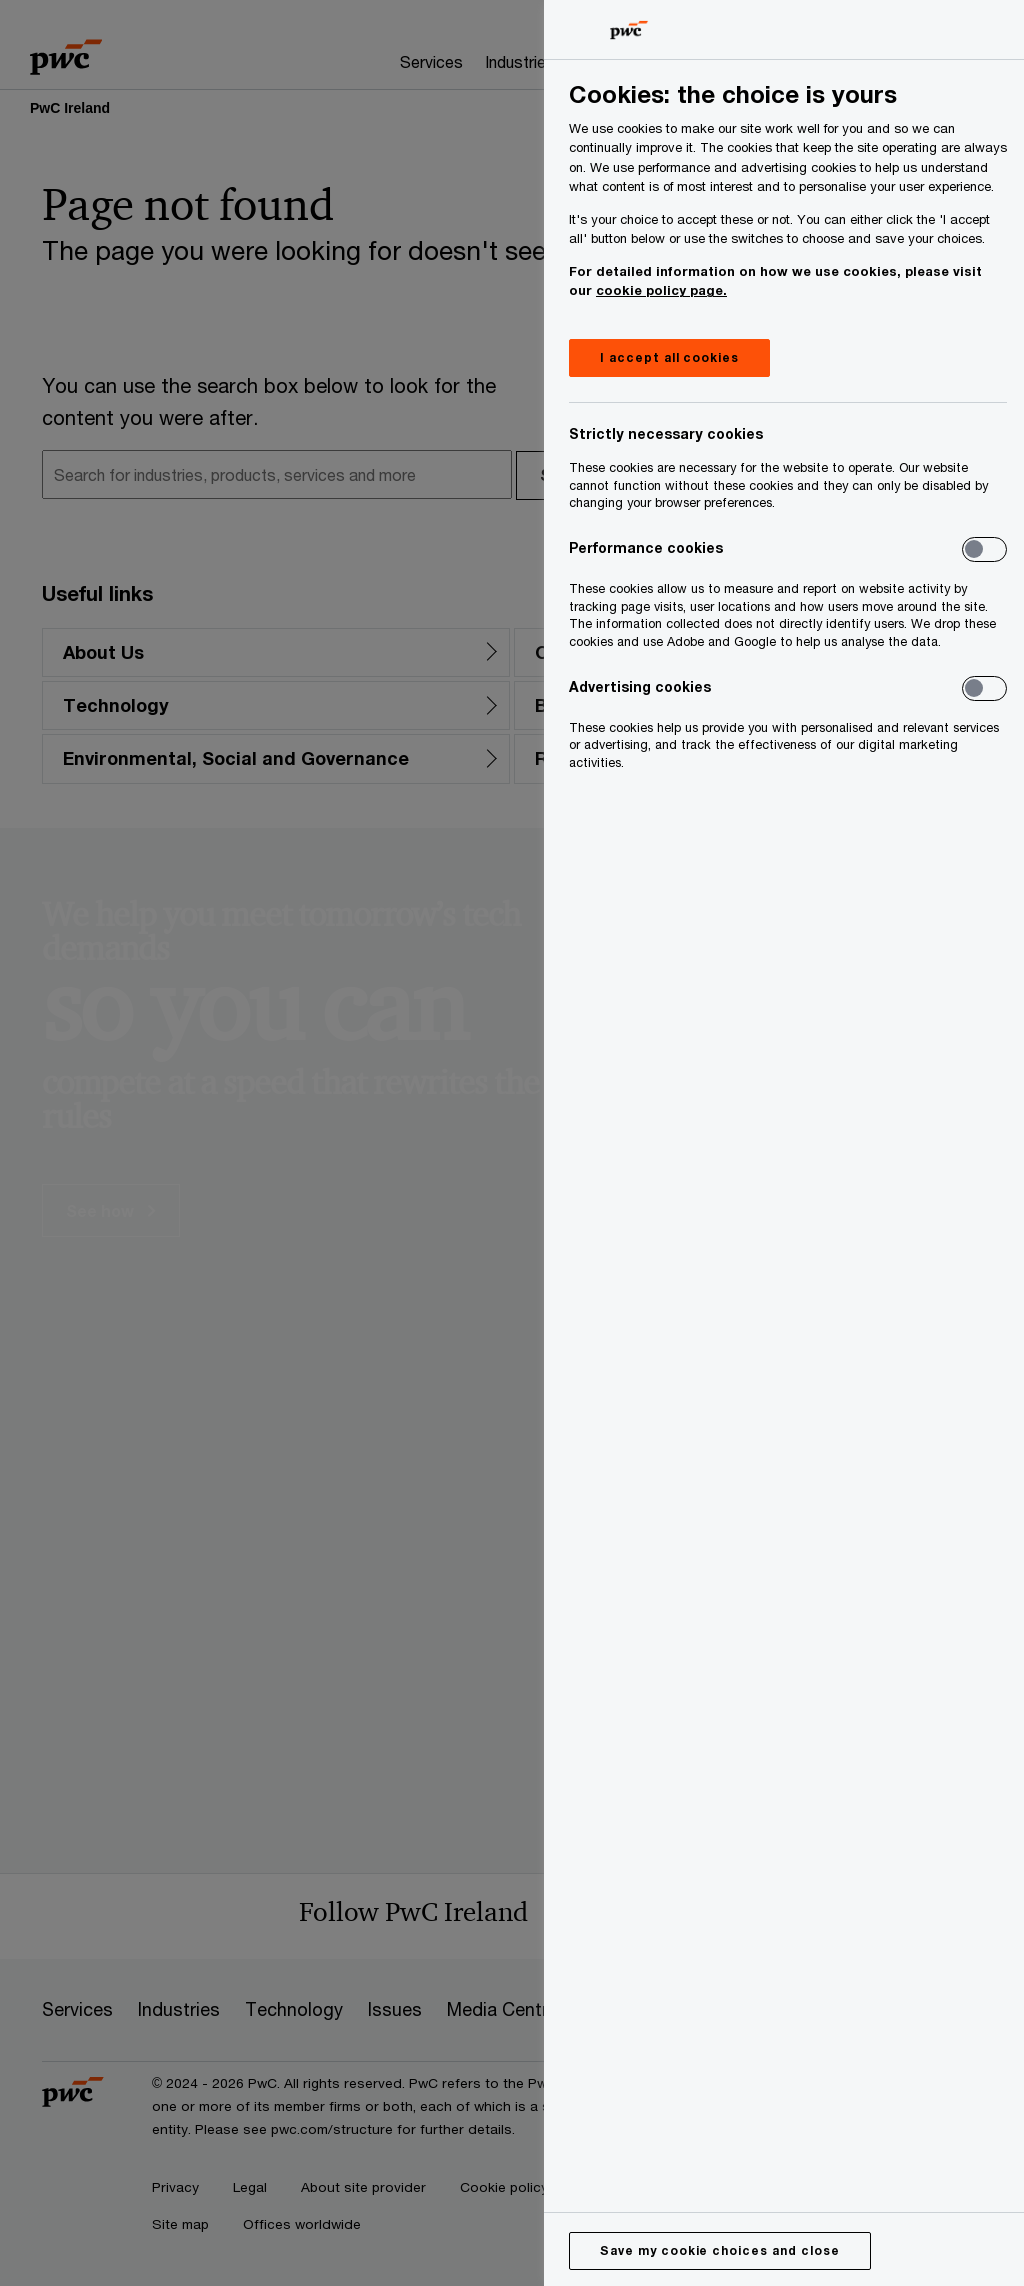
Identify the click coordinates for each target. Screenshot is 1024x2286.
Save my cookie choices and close (720, 2250)
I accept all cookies (669, 357)
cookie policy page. (661, 290)
